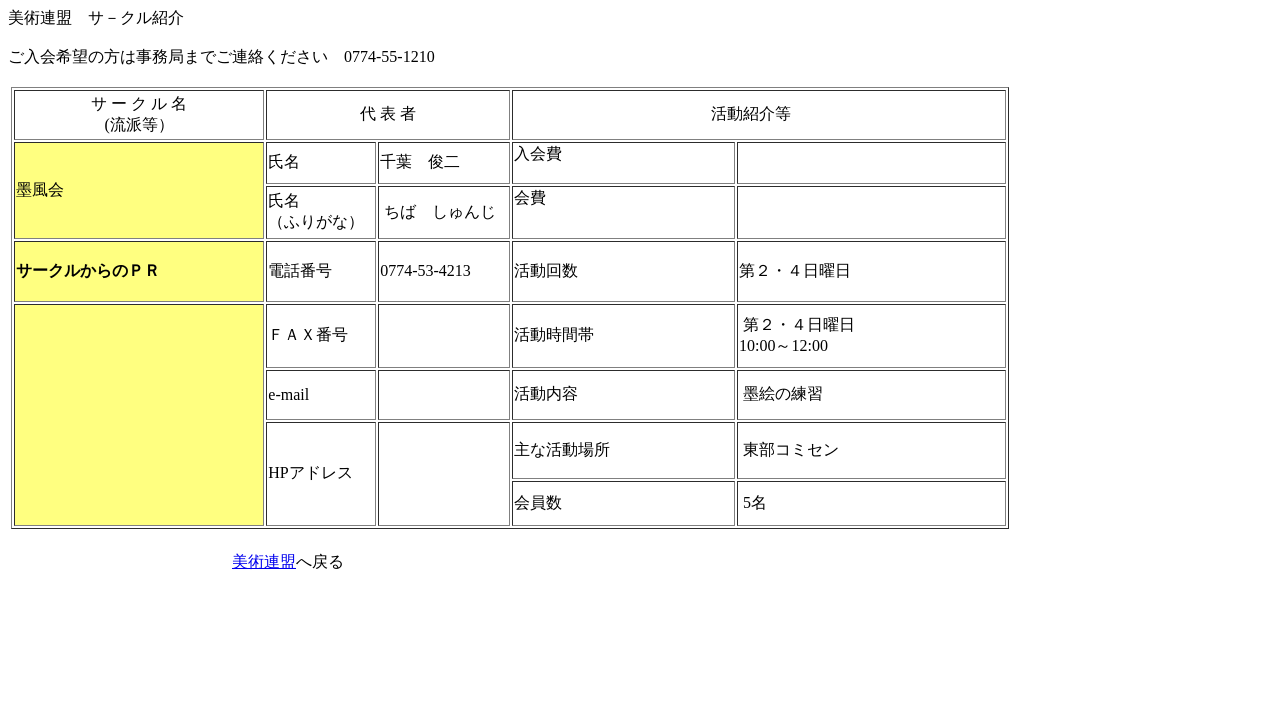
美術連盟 (264, 561)
